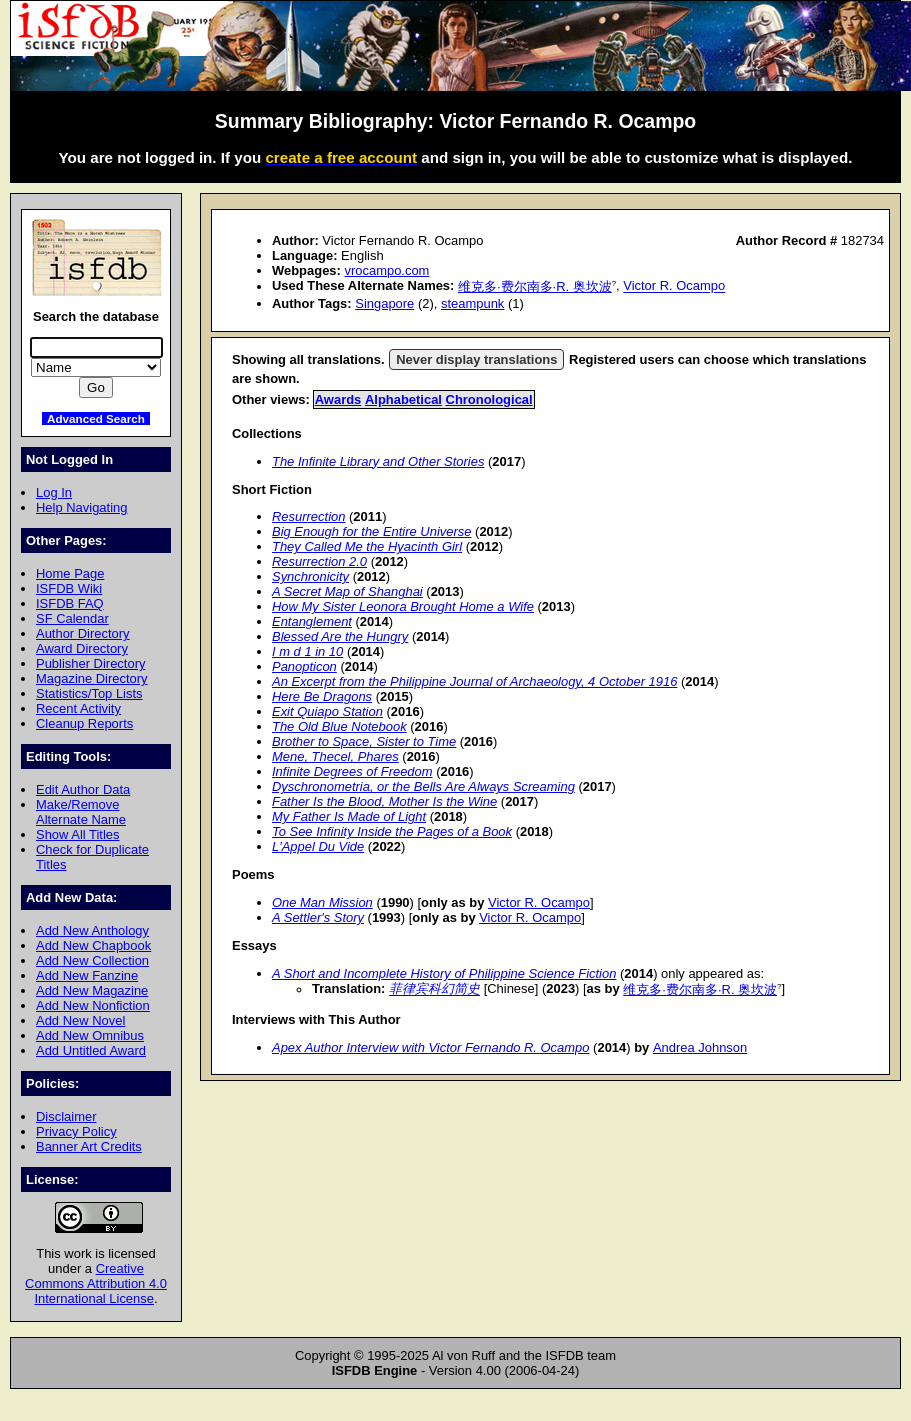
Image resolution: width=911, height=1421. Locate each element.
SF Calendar (72, 618)
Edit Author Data (83, 789)
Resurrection (308, 516)
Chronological (489, 399)
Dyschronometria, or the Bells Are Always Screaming (423, 786)
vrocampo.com (386, 270)
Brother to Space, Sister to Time (364, 741)
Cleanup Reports (84, 723)
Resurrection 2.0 (319, 561)
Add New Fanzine (87, 975)
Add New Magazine (92, 990)
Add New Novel (80, 1020)
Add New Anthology (92, 930)
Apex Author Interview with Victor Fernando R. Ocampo (431, 1047)
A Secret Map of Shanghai (347, 591)
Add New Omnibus (90, 1035)
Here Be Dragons (322, 696)
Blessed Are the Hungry (340, 636)
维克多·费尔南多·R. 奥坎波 (535, 286)
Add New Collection (92, 960)
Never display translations (476, 359)
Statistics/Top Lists (89, 693)
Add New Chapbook (93, 945)
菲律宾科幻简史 (434, 989)
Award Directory (82, 648)
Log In (54, 492)
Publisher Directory (90, 663)
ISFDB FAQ (70, 603)
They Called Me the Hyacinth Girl (367, 546)
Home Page (70, 573)
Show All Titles (78, 834)
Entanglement (312, 621)
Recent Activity (78, 708)
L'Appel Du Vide (318, 846)
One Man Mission (322, 902)
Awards (338, 399)
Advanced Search (96, 418)
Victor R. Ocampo (674, 286)
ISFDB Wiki (69, 588)
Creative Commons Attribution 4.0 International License (96, 1283)
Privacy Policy (76, 1131)
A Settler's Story (318, 917)
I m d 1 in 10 (307, 651)
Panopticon (304, 666)
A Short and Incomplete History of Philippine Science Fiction (444, 973)
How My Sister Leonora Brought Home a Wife (403, 606)
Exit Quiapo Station (327, 711)
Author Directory (83, 633)
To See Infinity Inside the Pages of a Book (392, 831)
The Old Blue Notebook (339, 726)
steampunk (472, 303)
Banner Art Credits (89, 1146)
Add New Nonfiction (93, 1005)
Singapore (384, 303)
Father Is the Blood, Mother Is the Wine (384, 801)
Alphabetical (403, 399)
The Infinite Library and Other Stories (378, 461)
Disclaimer (66, 1116)
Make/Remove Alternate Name (81, 812)
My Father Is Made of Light (349, 816)
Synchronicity (310, 576)
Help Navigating (81, 507)
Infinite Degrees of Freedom (352, 771)
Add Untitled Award (91, 1050)
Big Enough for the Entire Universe (371, 531)
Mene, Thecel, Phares (335, 756)
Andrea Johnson (700, 1047)
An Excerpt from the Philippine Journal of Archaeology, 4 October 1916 (474, 681)
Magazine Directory (92, 678)
